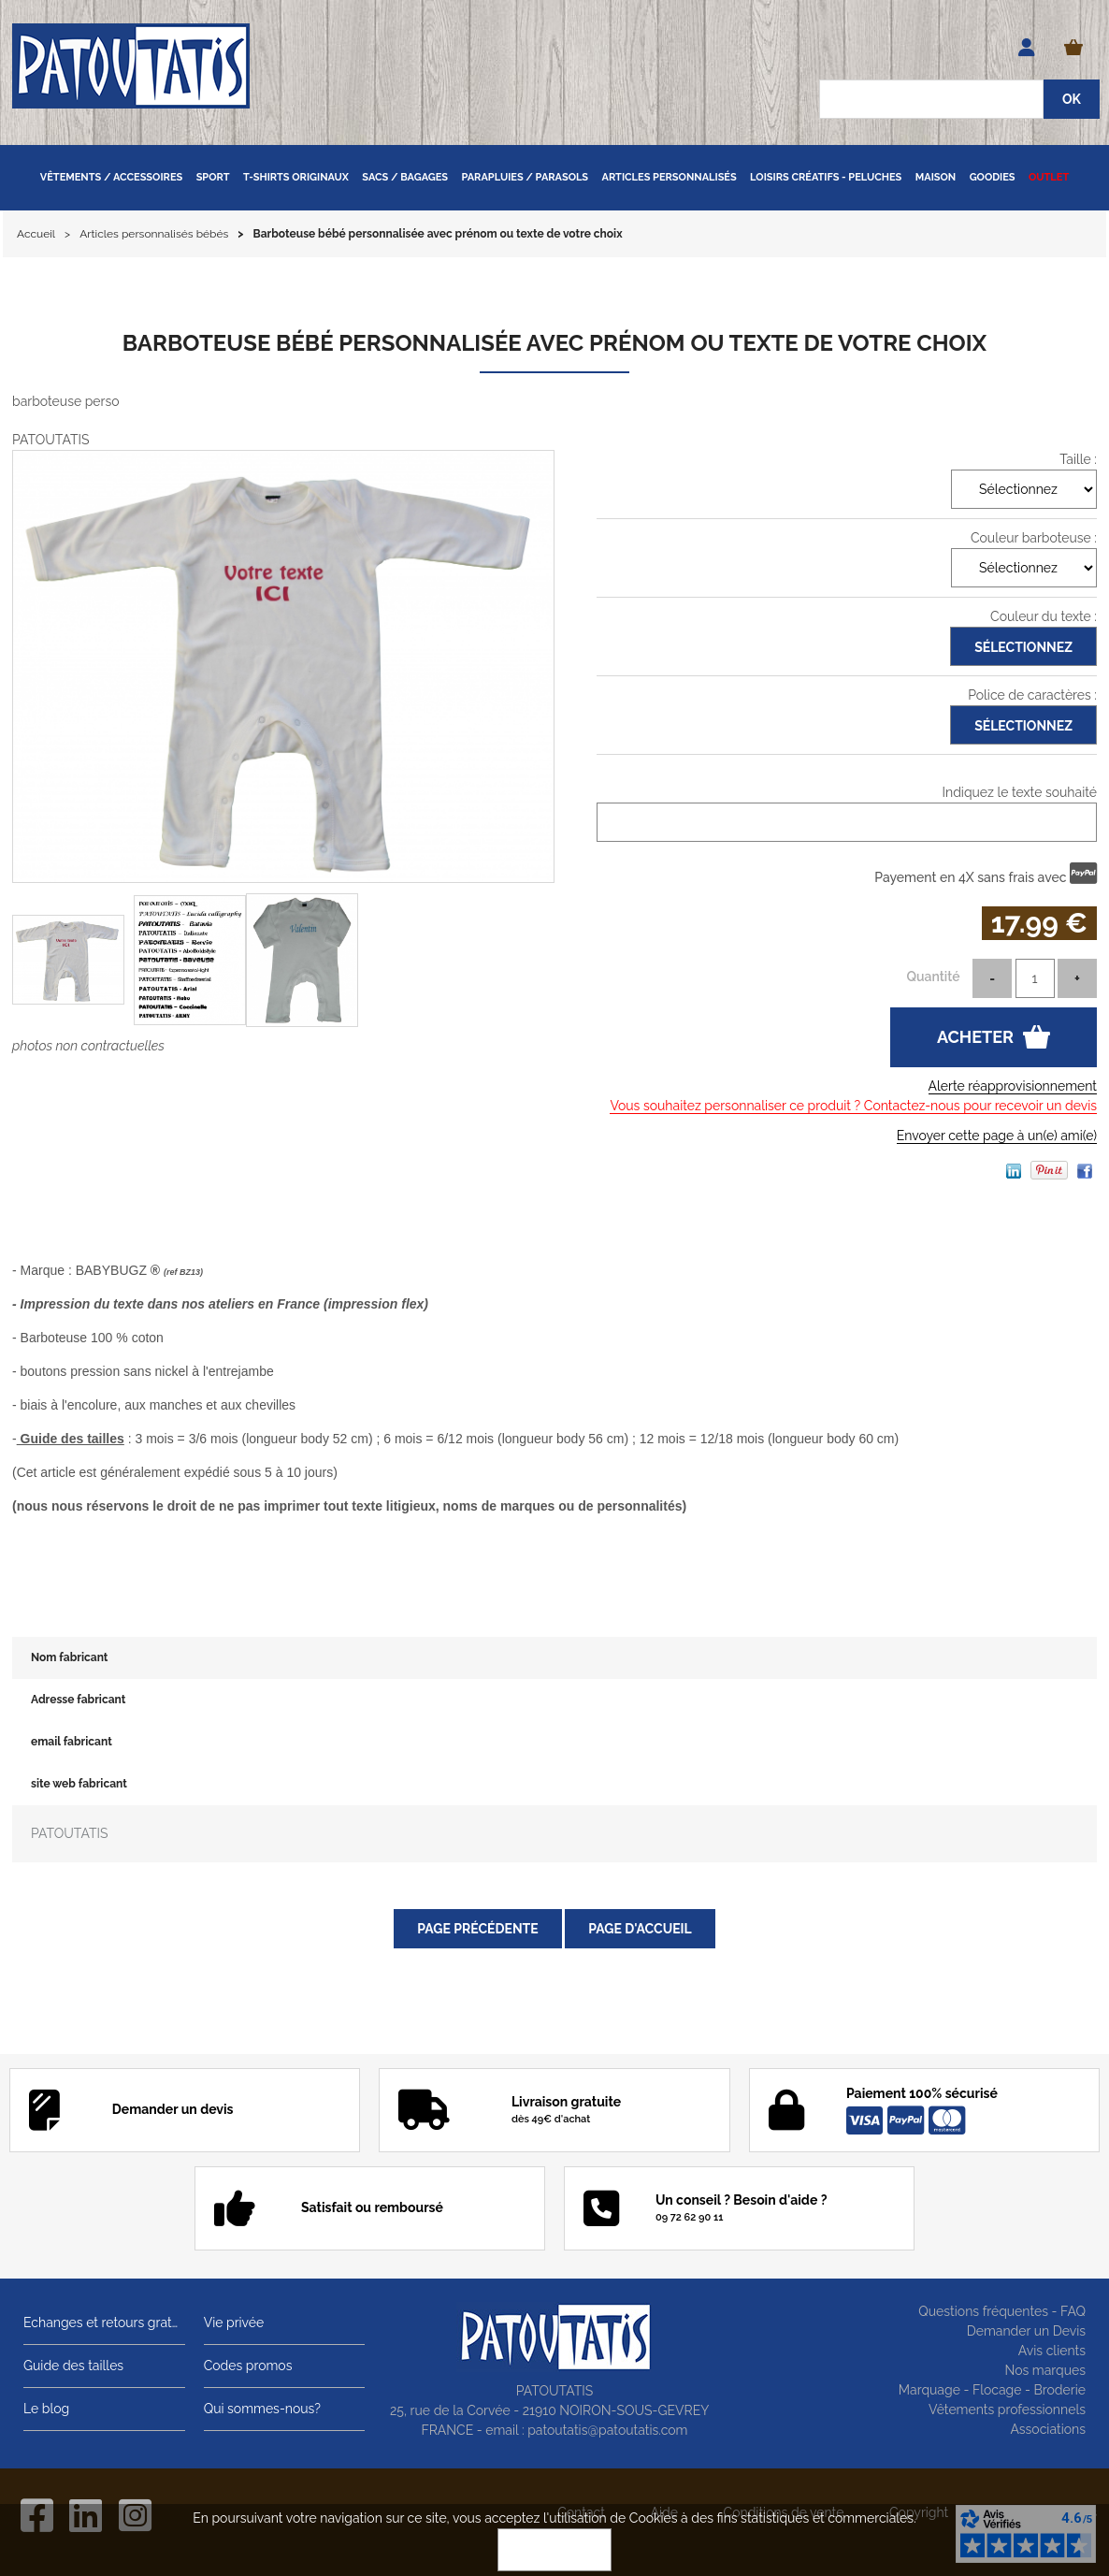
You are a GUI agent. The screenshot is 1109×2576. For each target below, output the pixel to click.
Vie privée (234, 2322)
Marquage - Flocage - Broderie (992, 2389)
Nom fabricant (69, 1657)
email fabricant (71, 1741)
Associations (1048, 2429)
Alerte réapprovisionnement (1013, 1085)
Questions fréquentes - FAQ (1002, 2311)
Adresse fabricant (78, 1699)
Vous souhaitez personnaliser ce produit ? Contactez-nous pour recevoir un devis (853, 1105)
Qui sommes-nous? (262, 2408)
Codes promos (248, 2365)
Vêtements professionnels (1007, 2409)
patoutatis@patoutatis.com (607, 2430)
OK (554, 2549)
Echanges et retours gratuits (104, 2322)
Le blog (46, 2408)
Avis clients (1052, 2350)
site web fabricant (79, 1783)
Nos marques (1045, 2370)
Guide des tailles (73, 2365)
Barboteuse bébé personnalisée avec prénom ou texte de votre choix (554, 342)
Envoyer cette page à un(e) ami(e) (997, 1135)
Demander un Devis (1026, 2330)
